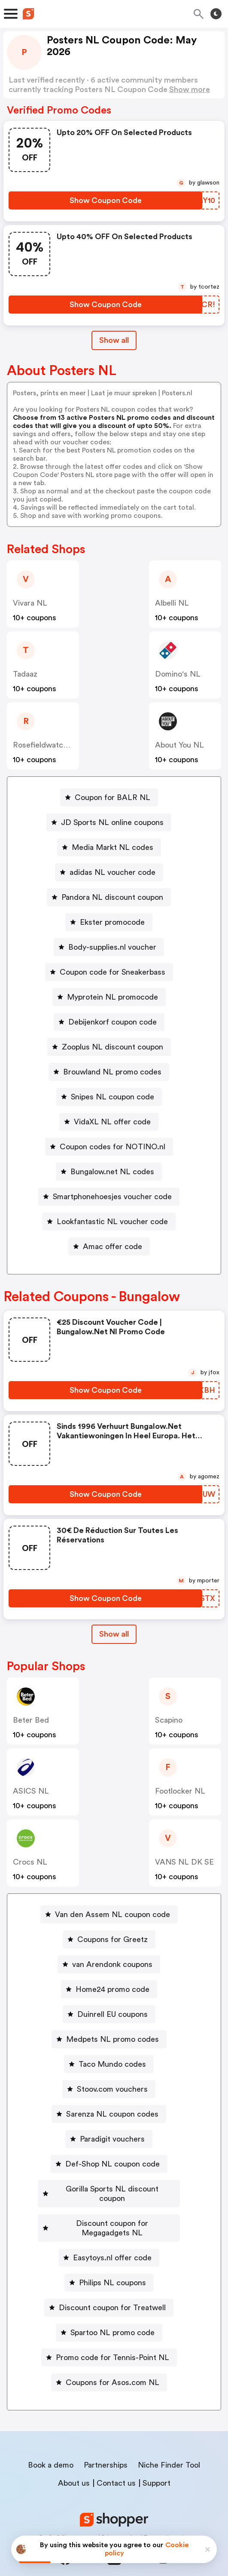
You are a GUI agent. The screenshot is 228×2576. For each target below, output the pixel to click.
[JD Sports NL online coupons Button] (108, 822)
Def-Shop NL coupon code (112, 2164)
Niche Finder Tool (169, 2446)
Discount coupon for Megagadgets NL (112, 2214)
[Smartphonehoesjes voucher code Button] (108, 1197)
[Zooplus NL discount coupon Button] (109, 1047)
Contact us (116, 2464)
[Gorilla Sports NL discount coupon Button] (108, 2189)
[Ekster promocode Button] (108, 922)
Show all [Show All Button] (114, 340)
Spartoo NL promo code (112, 2313)
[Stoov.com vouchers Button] (108, 2089)
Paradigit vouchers (112, 2139)
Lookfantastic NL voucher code (112, 1221)
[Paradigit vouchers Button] (108, 2139)
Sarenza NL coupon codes (112, 2114)
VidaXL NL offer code (112, 1122)
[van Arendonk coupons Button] (109, 1964)
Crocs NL (30, 1862)
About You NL (179, 745)
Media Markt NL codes (112, 847)
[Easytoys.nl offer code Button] (108, 2239)
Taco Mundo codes (112, 2064)
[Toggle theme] (216, 14)
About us (74, 2464)
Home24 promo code (112, 1989)
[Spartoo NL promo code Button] (109, 2314)
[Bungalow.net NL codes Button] (109, 1172)
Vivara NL (30, 603)
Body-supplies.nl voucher (112, 947)
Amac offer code (112, 1246)
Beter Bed (31, 1720)
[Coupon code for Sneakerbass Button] (109, 972)
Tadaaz (25, 674)
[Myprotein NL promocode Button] (109, 997)
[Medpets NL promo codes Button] (109, 2039)
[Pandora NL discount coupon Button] (109, 897)
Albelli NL (172, 603)
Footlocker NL (180, 1791)
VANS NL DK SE (184, 1862)
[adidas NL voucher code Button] (109, 872)
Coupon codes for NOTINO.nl (112, 1147)
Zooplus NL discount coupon (112, 1047)
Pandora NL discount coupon (112, 897)
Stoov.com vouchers (112, 2089)
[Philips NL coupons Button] (109, 2264)
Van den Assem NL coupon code (112, 1914)
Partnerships (106, 2446)
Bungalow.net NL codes (112, 1172)
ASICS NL (31, 1791)
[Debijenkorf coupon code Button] (109, 1022)
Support (156, 2464)
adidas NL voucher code (112, 872)
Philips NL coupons (112, 2264)
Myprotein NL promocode (112, 997)
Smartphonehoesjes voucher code (112, 1196)
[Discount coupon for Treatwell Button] (108, 2289)
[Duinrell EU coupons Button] (109, 2014)
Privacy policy (120, 2519)
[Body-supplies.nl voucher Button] (109, 947)
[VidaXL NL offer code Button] (108, 1122)
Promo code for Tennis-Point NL (112, 2338)
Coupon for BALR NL (112, 797)
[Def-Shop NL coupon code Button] (109, 2164)
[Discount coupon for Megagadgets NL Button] (109, 2214)
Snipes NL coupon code (112, 1097)
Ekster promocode (112, 922)
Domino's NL (178, 674)
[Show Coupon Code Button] (105, 200)
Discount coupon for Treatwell (112, 2289)
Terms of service (166, 2519)
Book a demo (50, 2446)
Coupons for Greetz (112, 1939)
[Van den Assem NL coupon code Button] (109, 1914)
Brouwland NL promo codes (112, 1072)
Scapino (168, 1720)
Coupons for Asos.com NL (112, 2363)
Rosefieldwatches (44, 745)
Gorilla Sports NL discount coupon (112, 2189)
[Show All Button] (114, 1634)
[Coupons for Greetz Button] (109, 1939)
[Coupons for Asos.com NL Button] (109, 2363)
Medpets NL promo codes (112, 2039)
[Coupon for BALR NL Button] (109, 797)
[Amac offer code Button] (109, 1246)
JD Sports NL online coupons (112, 822)
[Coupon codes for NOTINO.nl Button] (109, 1147)
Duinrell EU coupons (112, 2014)
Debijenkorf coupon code (112, 1022)
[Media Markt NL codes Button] (109, 847)
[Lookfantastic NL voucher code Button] (109, 1222)
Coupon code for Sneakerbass (112, 972)
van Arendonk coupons (112, 1964)
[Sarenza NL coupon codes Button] (109, 2114)
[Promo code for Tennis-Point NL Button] (109, 2339)
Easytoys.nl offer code (112, 2239)
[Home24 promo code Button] (109, 1989)
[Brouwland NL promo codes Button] (109, 1072)
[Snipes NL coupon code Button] (109, 1097)
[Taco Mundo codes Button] (109, 2064)
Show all (114, 1634)
